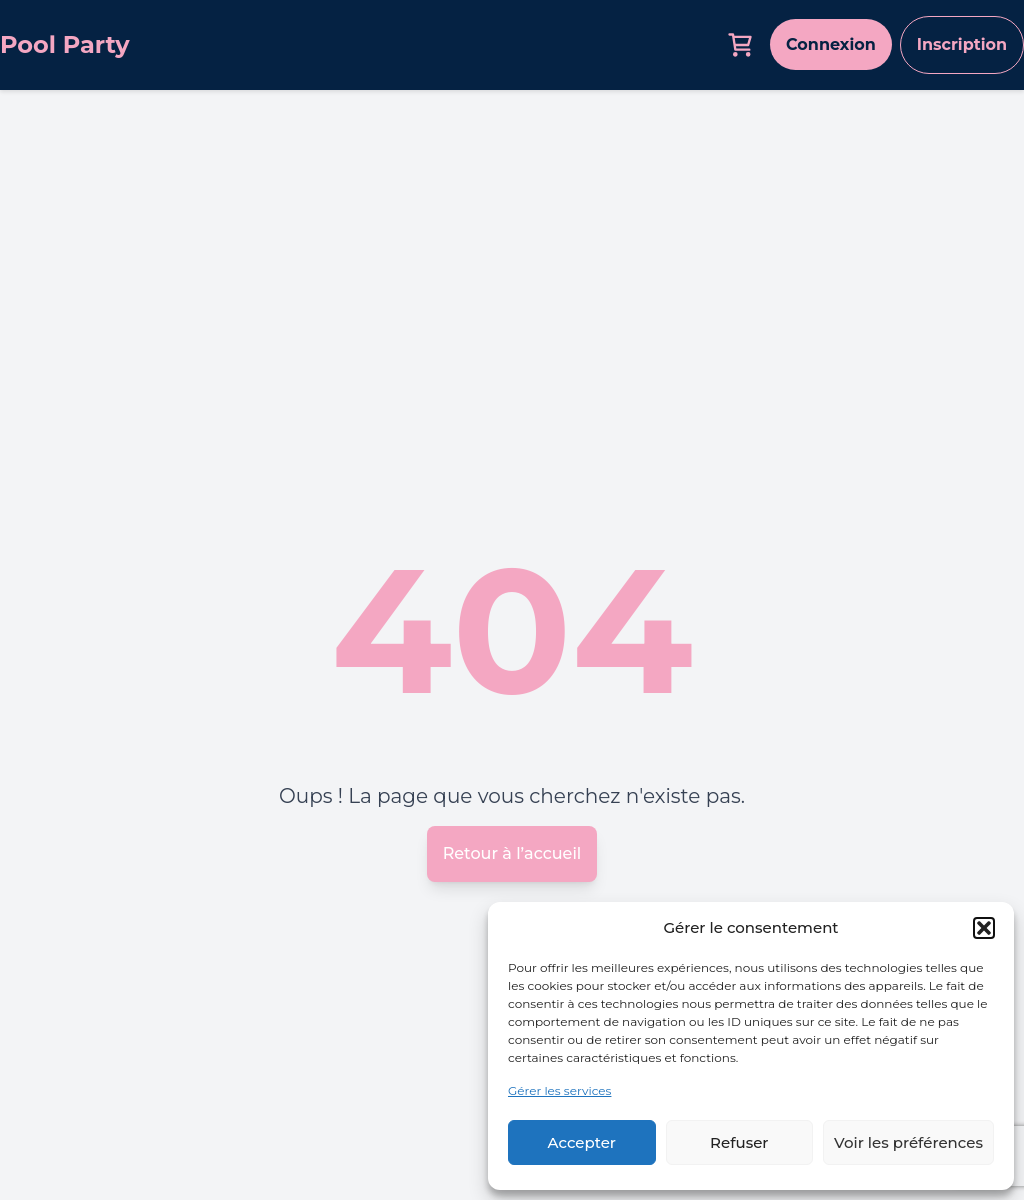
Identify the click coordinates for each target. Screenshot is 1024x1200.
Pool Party (65, 44)
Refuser (739, 1142)
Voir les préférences (908, 1142)
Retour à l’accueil (512, 853)
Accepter (582, 1142)
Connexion (831, 44)
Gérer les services (559, 1090)
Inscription (962, 44)
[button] (984, 928)
